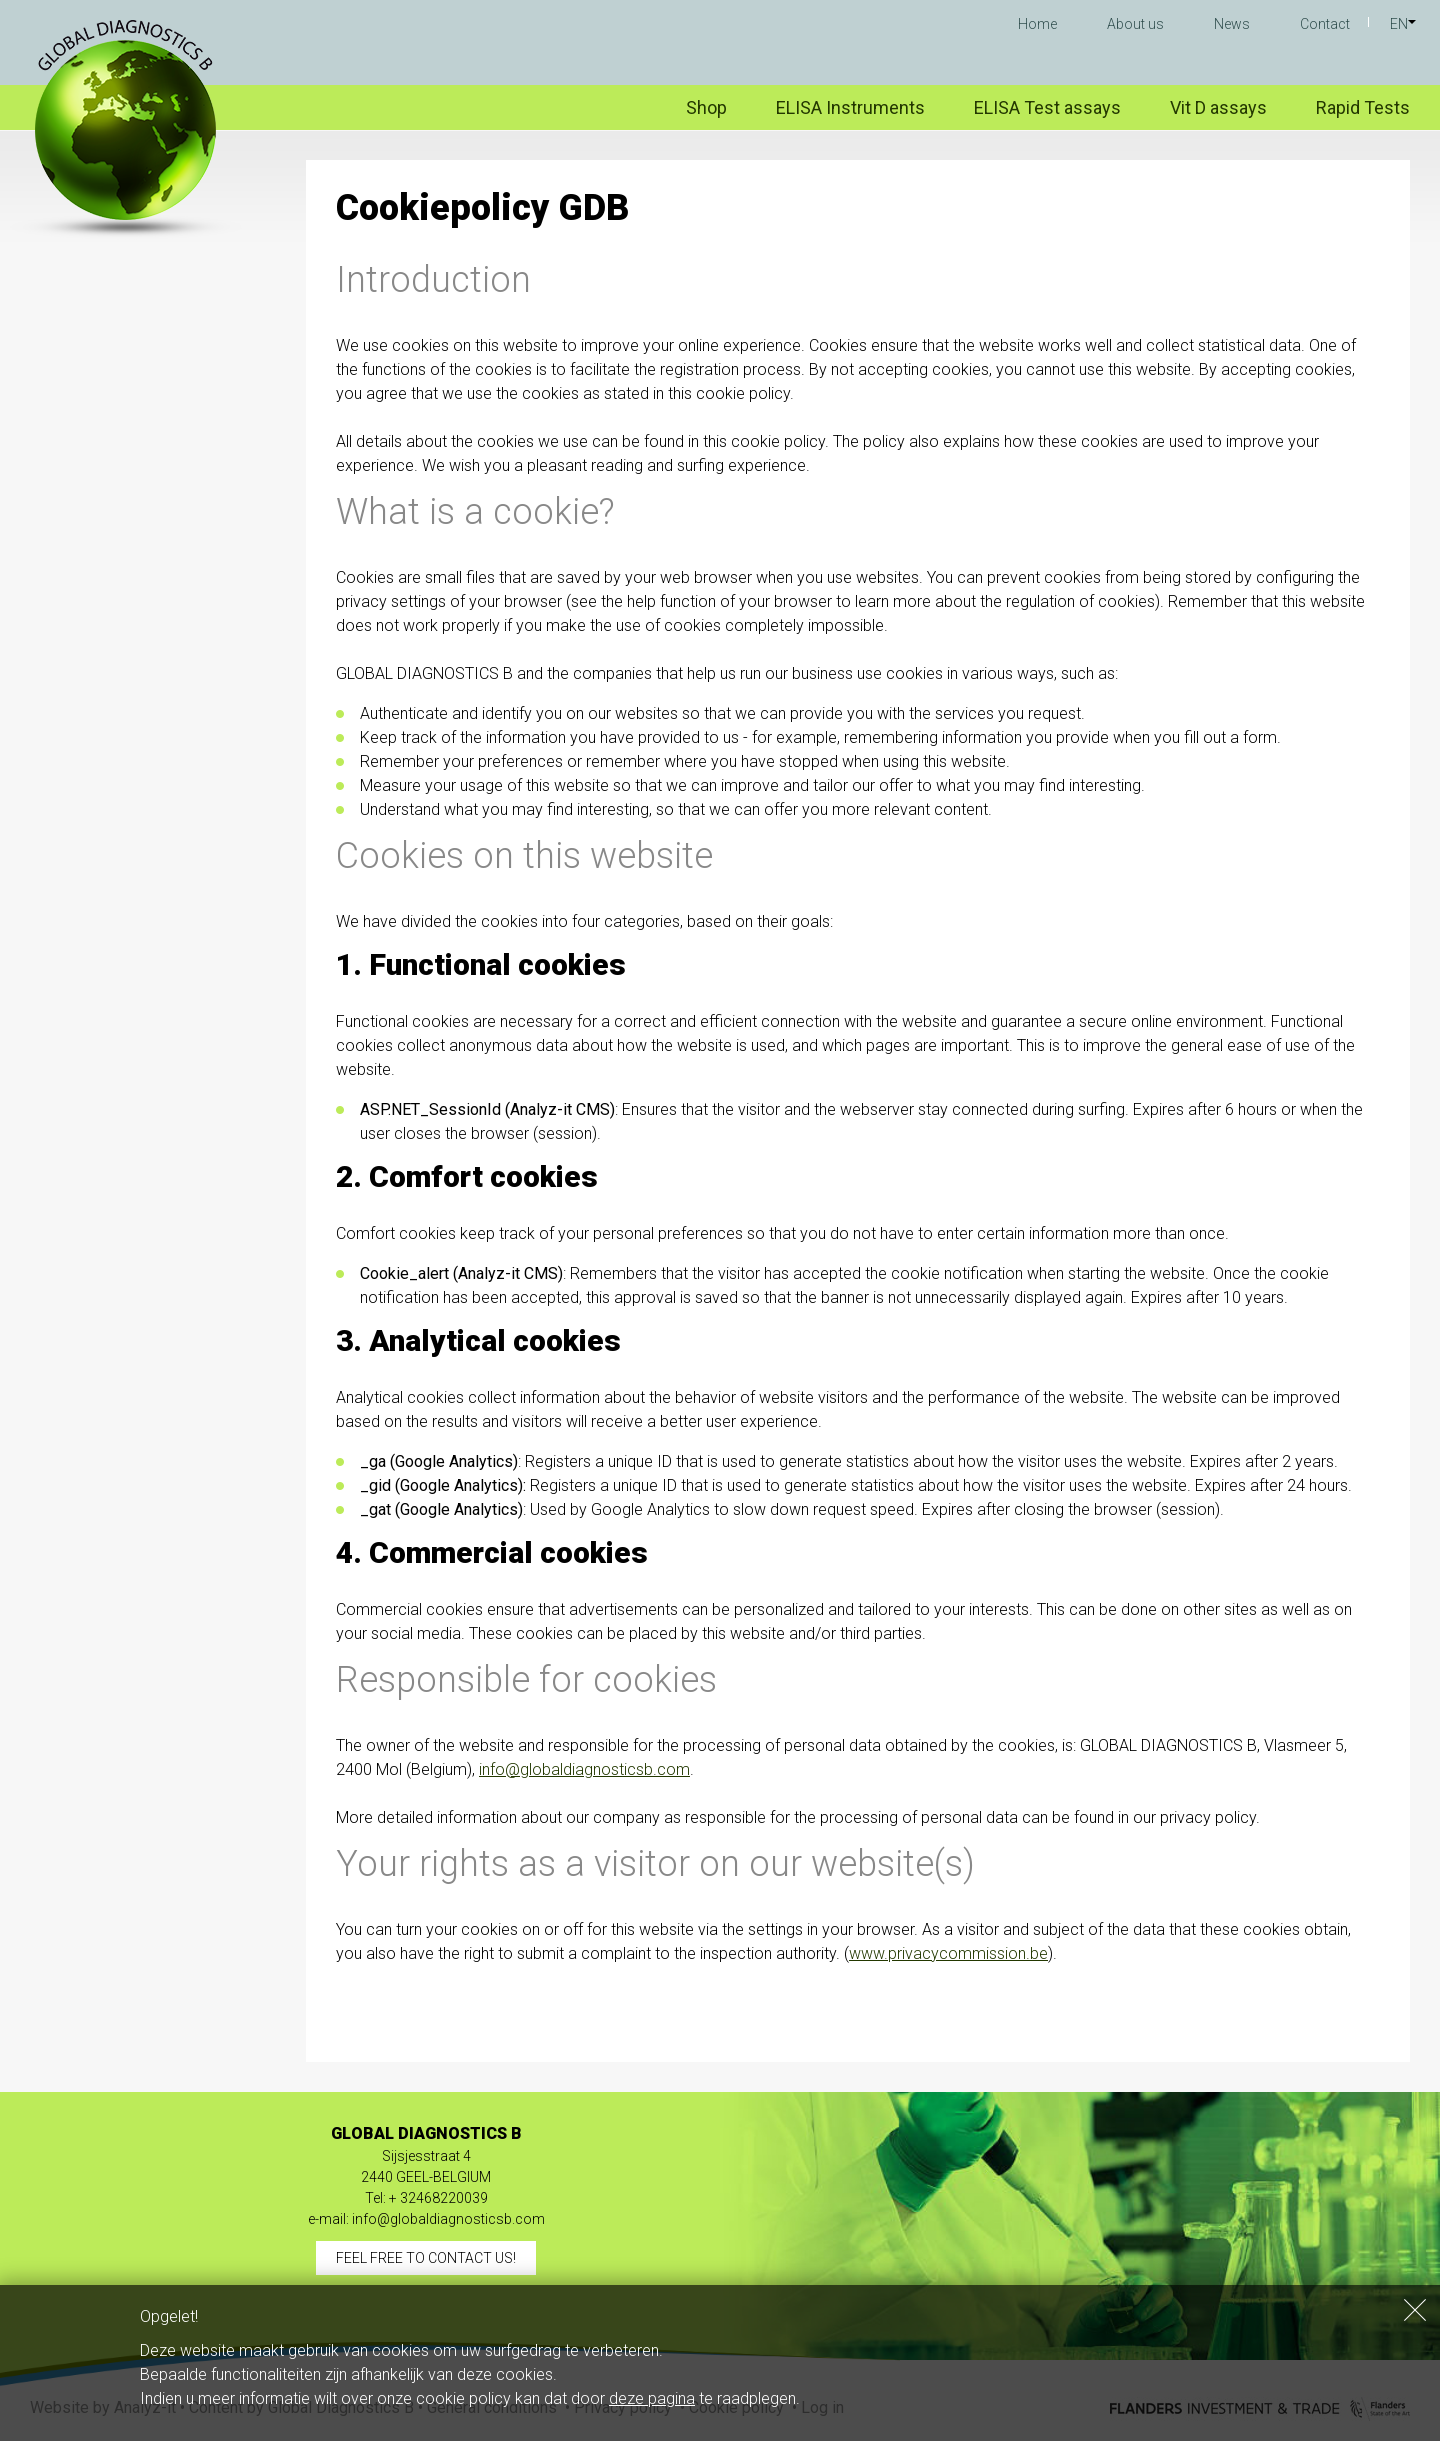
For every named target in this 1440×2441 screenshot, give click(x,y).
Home (1037, 24)
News (1232, 24)
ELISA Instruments (850, 107)
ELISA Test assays (1047, 107)
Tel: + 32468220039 (426, 2198)
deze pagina (652, 2398)
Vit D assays (1218, 107)
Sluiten (1415, 2310)
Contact (1325, 24)
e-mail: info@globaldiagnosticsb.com (426, 2219)
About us (1135, 24)
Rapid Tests (1363, 107)
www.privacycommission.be (948, 1953)
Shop (706, 107)
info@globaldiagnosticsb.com (584, 1769)
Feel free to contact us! (426, 2258)
